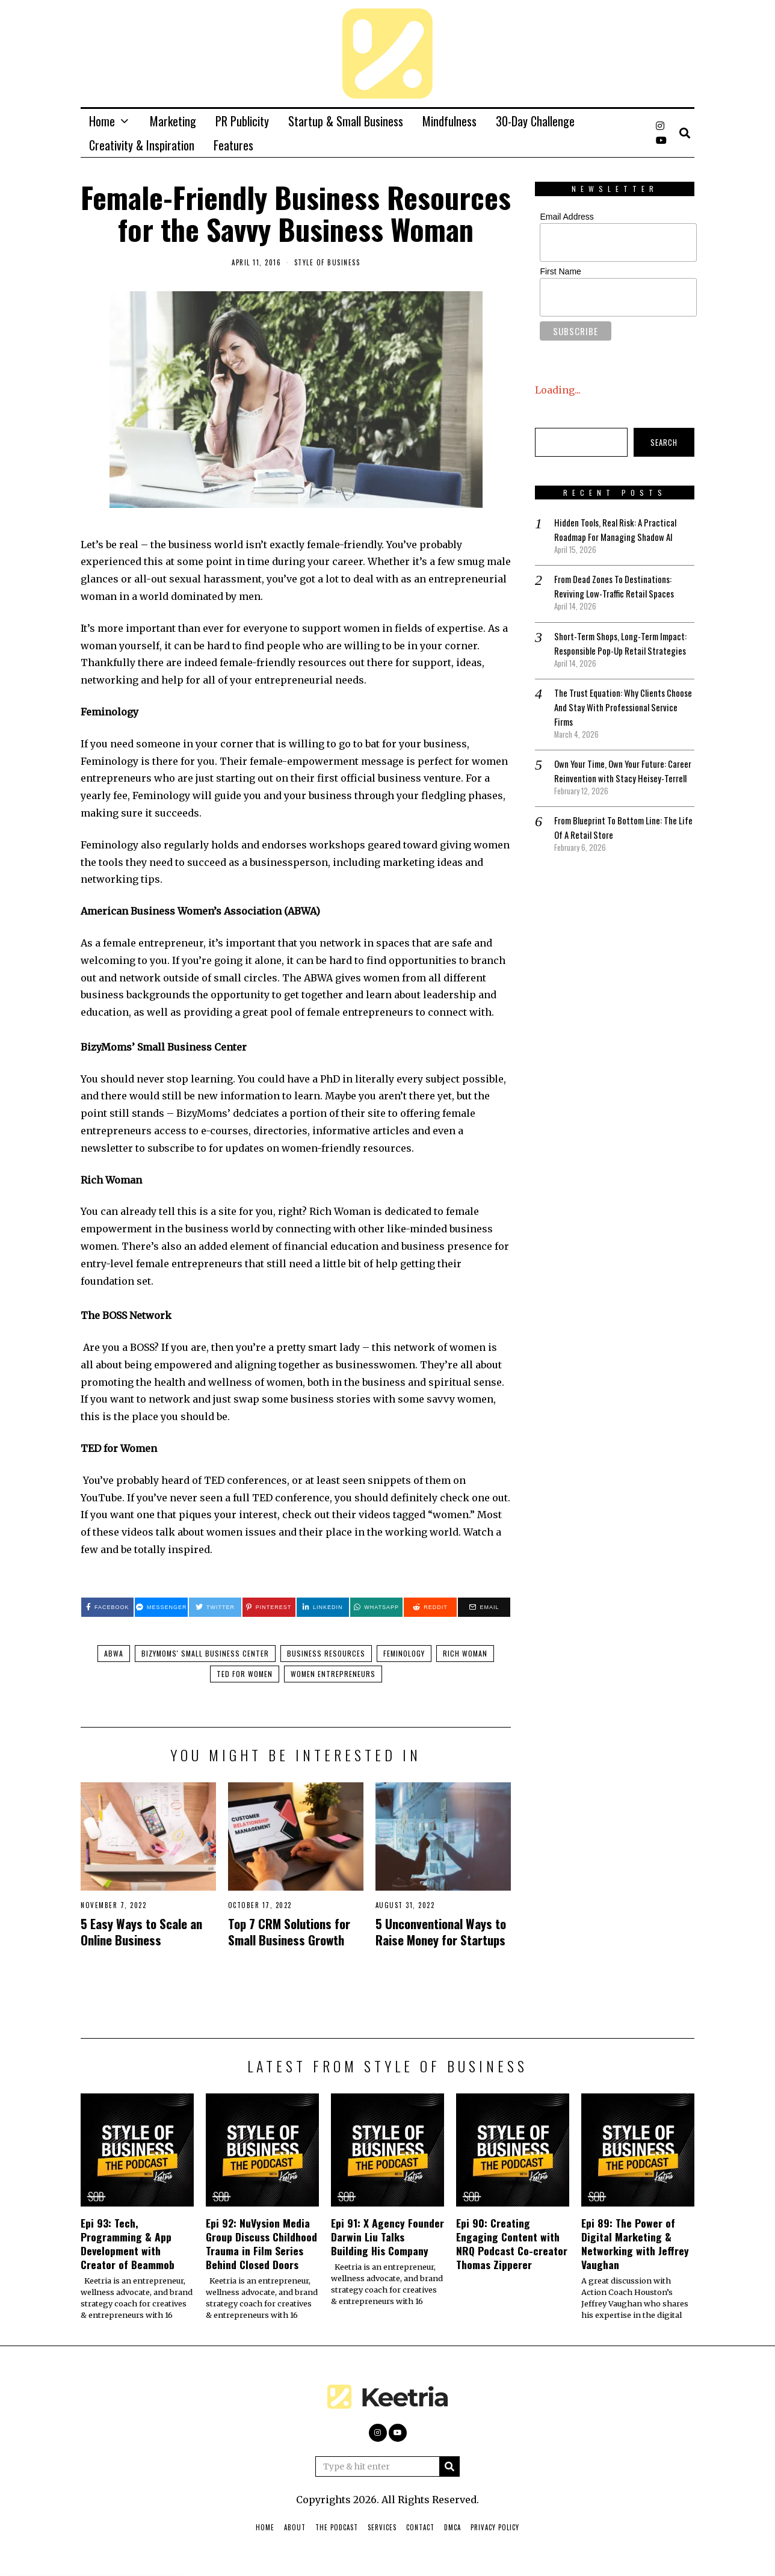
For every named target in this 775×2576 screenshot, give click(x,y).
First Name (560, 271)
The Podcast (336, 2529)
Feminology (404, 1654)
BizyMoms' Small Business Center (205, 1654)
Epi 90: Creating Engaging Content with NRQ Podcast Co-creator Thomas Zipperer (511, 2244)
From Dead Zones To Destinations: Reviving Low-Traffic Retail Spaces (617, 586)
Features (233, 145)
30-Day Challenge (535, 121)
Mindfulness (449, 121)
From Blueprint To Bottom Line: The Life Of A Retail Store (619, 856)
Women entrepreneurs (333, 1675)
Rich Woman (465, 1654)
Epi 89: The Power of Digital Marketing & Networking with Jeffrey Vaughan (635, 2244)
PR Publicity (242, 121)
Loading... (558, 390)
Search (664, 442)
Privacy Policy (495, 2529)
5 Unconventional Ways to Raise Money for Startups (440, 1932)
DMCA (452, 2529)
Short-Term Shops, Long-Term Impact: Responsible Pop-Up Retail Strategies (618, 650)
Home (102, 121)
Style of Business (327, 262)
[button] (449, 2467)
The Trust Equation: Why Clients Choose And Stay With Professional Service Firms (619, 721)
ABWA (113, 1654)
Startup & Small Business (345, 121)
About (295, 2529)
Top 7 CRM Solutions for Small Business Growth (289, 1932)
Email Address (566, 216)
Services (382, 2529)
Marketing (173, 121)
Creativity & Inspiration (141, 145)
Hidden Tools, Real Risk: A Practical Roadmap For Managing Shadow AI (620, 529)
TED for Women (245, 1675)
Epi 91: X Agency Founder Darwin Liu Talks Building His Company (387, 2237)
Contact (420, 2529)
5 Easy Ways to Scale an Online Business (141, 1932)
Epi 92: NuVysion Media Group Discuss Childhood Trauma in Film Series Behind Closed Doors (261, 2244)
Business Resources (326, 1654)
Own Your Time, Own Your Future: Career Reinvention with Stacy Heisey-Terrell (614, 792)
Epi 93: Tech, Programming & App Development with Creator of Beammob (127, 2244)
